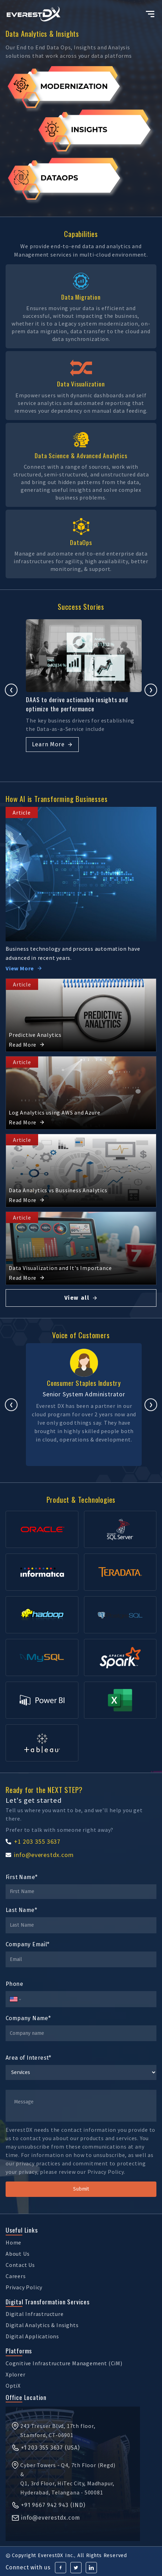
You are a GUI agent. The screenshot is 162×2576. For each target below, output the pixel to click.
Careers (16, 2276)
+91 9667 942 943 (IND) (48, 2505)
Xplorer (16, 2374)
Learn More (47, 755)
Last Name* (21, 1910)
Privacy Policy (24, 2287)
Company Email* (28, 1944)
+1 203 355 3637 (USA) (45, 2448)
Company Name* (28, 2018)
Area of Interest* (28, 2057)
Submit (81, 2189)
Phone (14, 1984)
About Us (17, 2253)
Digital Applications (32, 2336)
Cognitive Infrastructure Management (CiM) (64, 2363)
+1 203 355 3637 (33, 1841)
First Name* (21, 1877)
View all (81, 1297)
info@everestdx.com (39, 1855)
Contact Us (20, 2264)
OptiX (13, 2385)
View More (24, 968)
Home (13, 2242)
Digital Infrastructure (35, 2313)
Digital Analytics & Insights (42, 2325)
